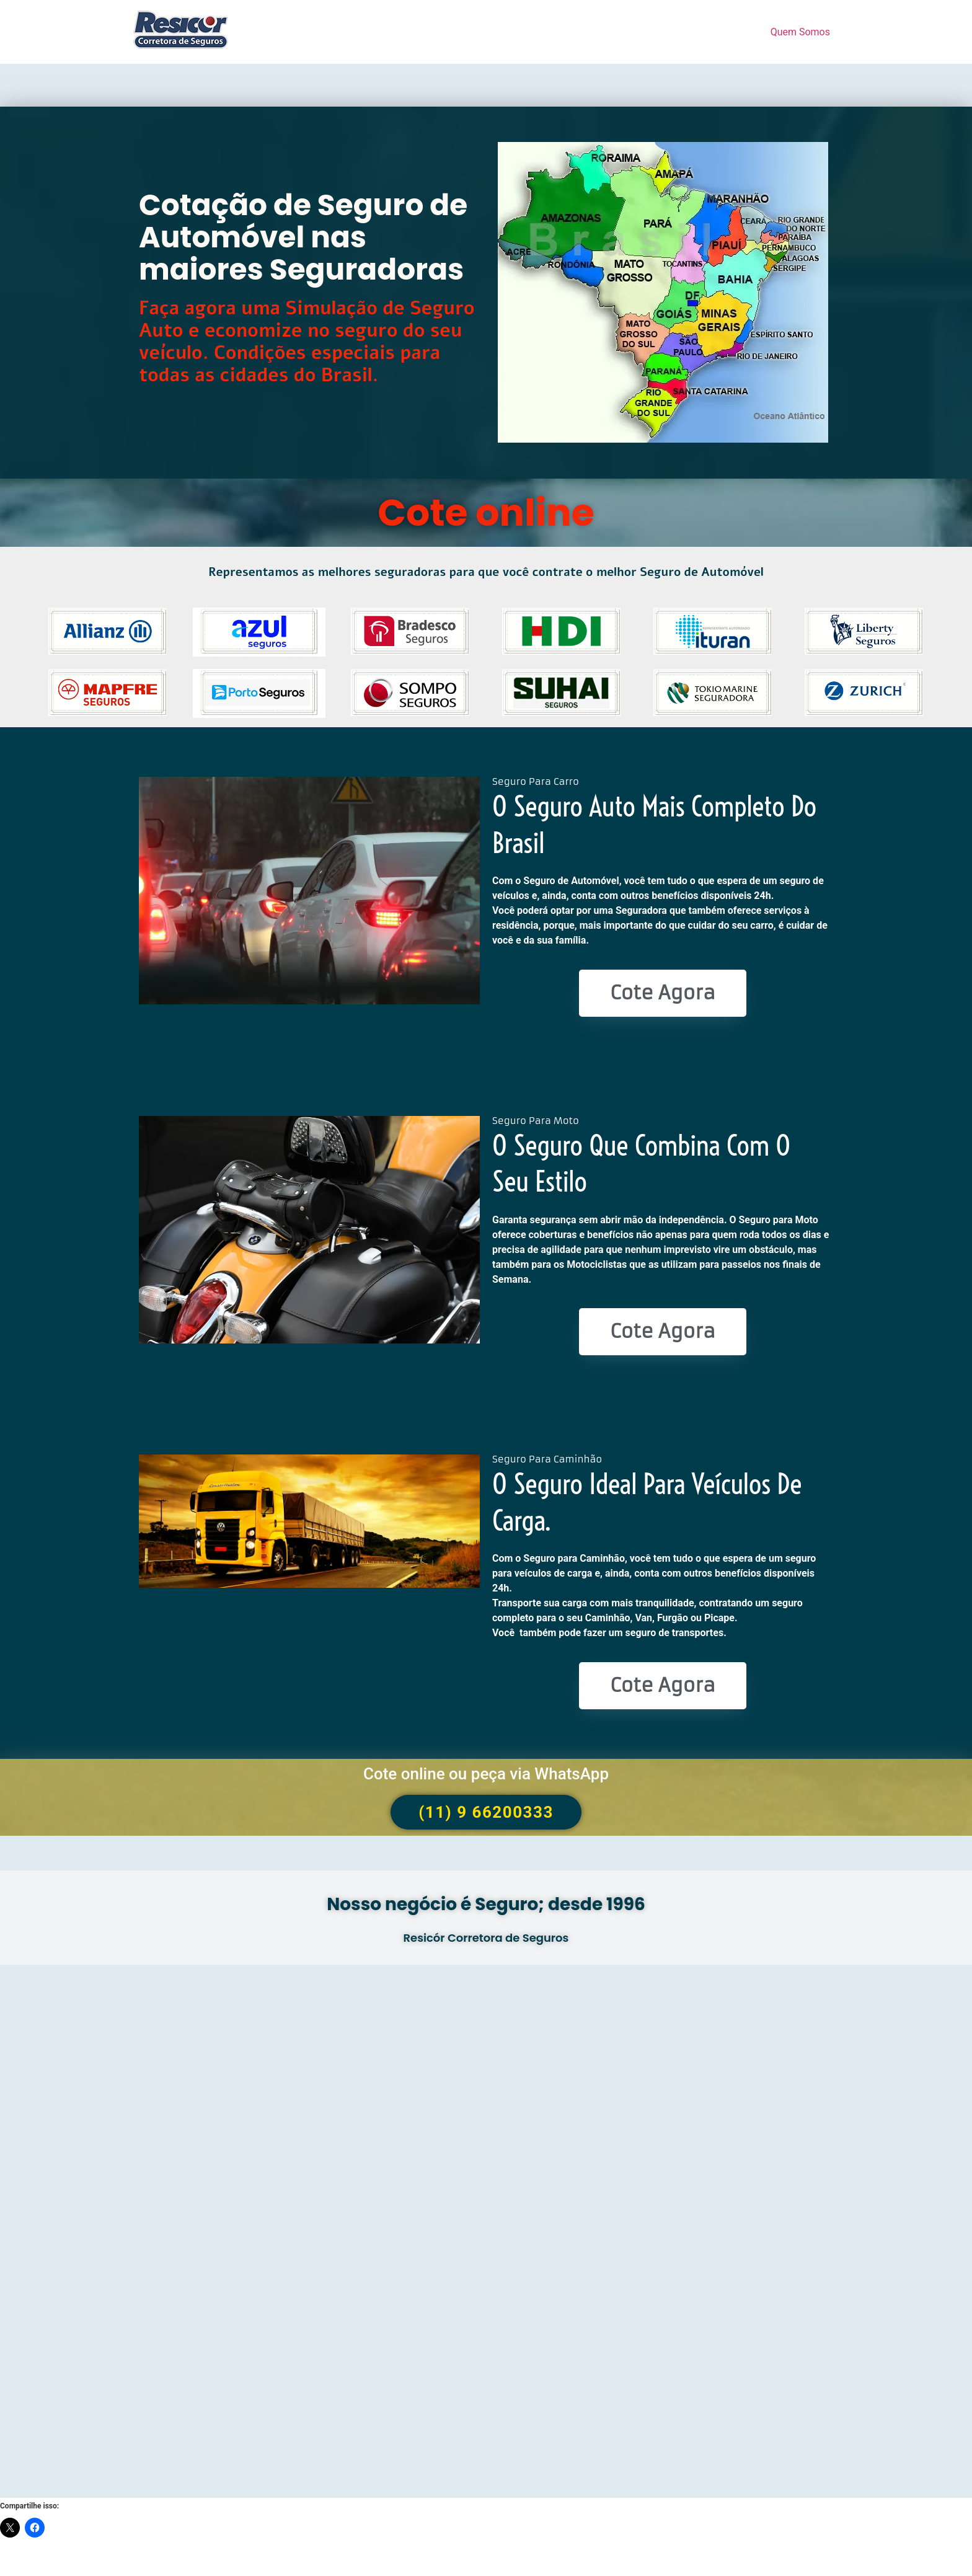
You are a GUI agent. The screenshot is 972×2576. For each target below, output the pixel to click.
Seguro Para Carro (535, 781)
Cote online (486, 513)
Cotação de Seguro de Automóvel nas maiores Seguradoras (303, 237)
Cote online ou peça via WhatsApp (486, 1773)
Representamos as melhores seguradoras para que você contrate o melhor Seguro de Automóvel (486, 572)
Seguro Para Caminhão (547, 1459)
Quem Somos (800, 32)
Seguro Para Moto (535, 1120)
